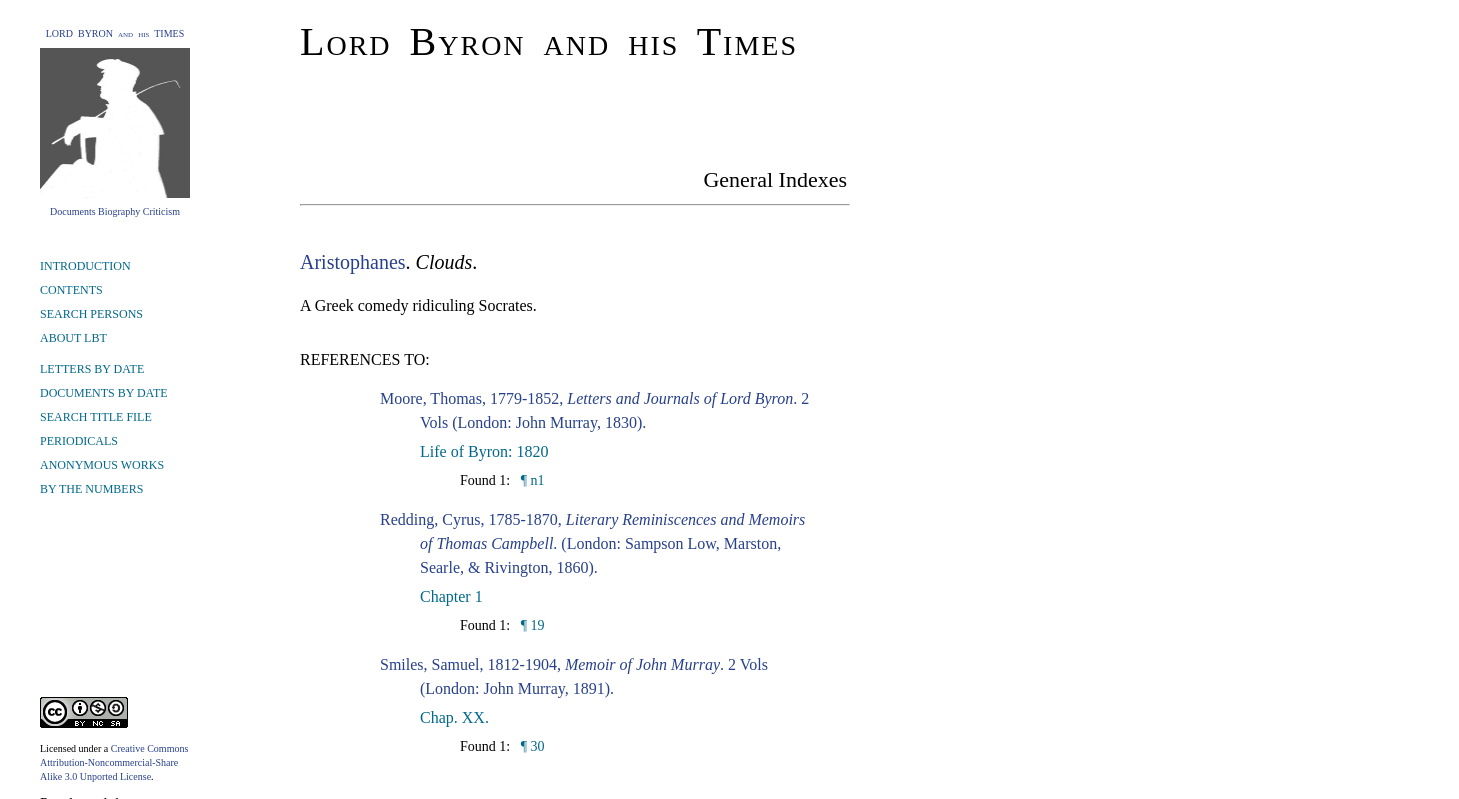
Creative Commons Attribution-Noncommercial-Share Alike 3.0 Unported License (114, 762)
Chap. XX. (454, 717)
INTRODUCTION (85, 266)
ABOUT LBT (73, 338)
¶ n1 (530, 480)
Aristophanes (353, 262)
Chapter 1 (451, 596)
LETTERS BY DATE (92, 369)
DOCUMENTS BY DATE (104, 393)
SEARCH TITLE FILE (96, 417)
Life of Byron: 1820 (484, 451)
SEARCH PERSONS (91, 314)
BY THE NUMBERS (91, 489)
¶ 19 (530, 625)
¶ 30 (530, 746)
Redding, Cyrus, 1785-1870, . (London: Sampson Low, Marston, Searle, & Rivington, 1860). (592, 543)
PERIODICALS (79, 441)
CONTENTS (71, 290)
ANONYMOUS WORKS (102, 465)
